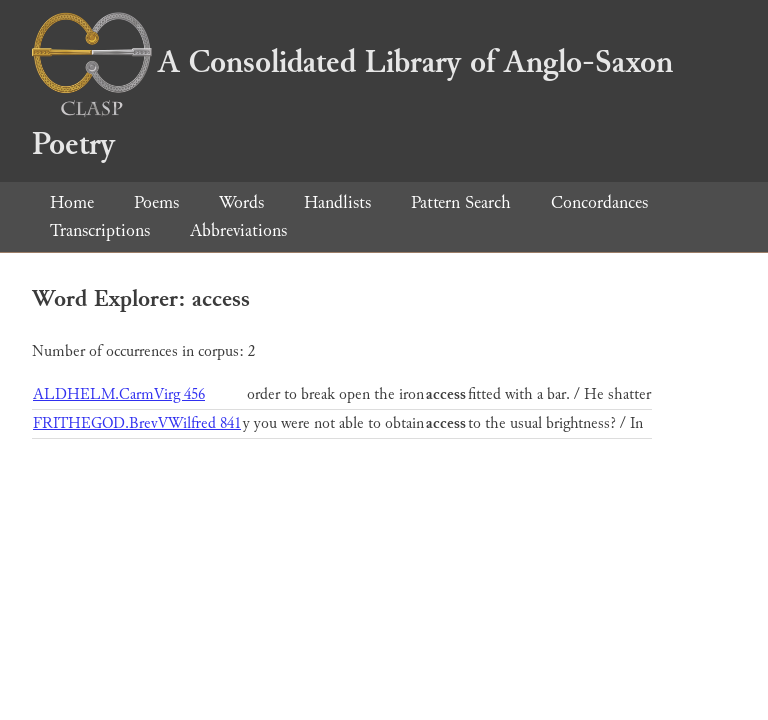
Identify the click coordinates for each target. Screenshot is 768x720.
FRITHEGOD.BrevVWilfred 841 (137, 423)
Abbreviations (238, 230)
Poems (156, 202)
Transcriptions (100, 230)
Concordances (599, 202)
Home (72, 202)
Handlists (337, 202)
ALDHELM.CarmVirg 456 (119, 394)
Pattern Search (461, 202)
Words (241, 202)
